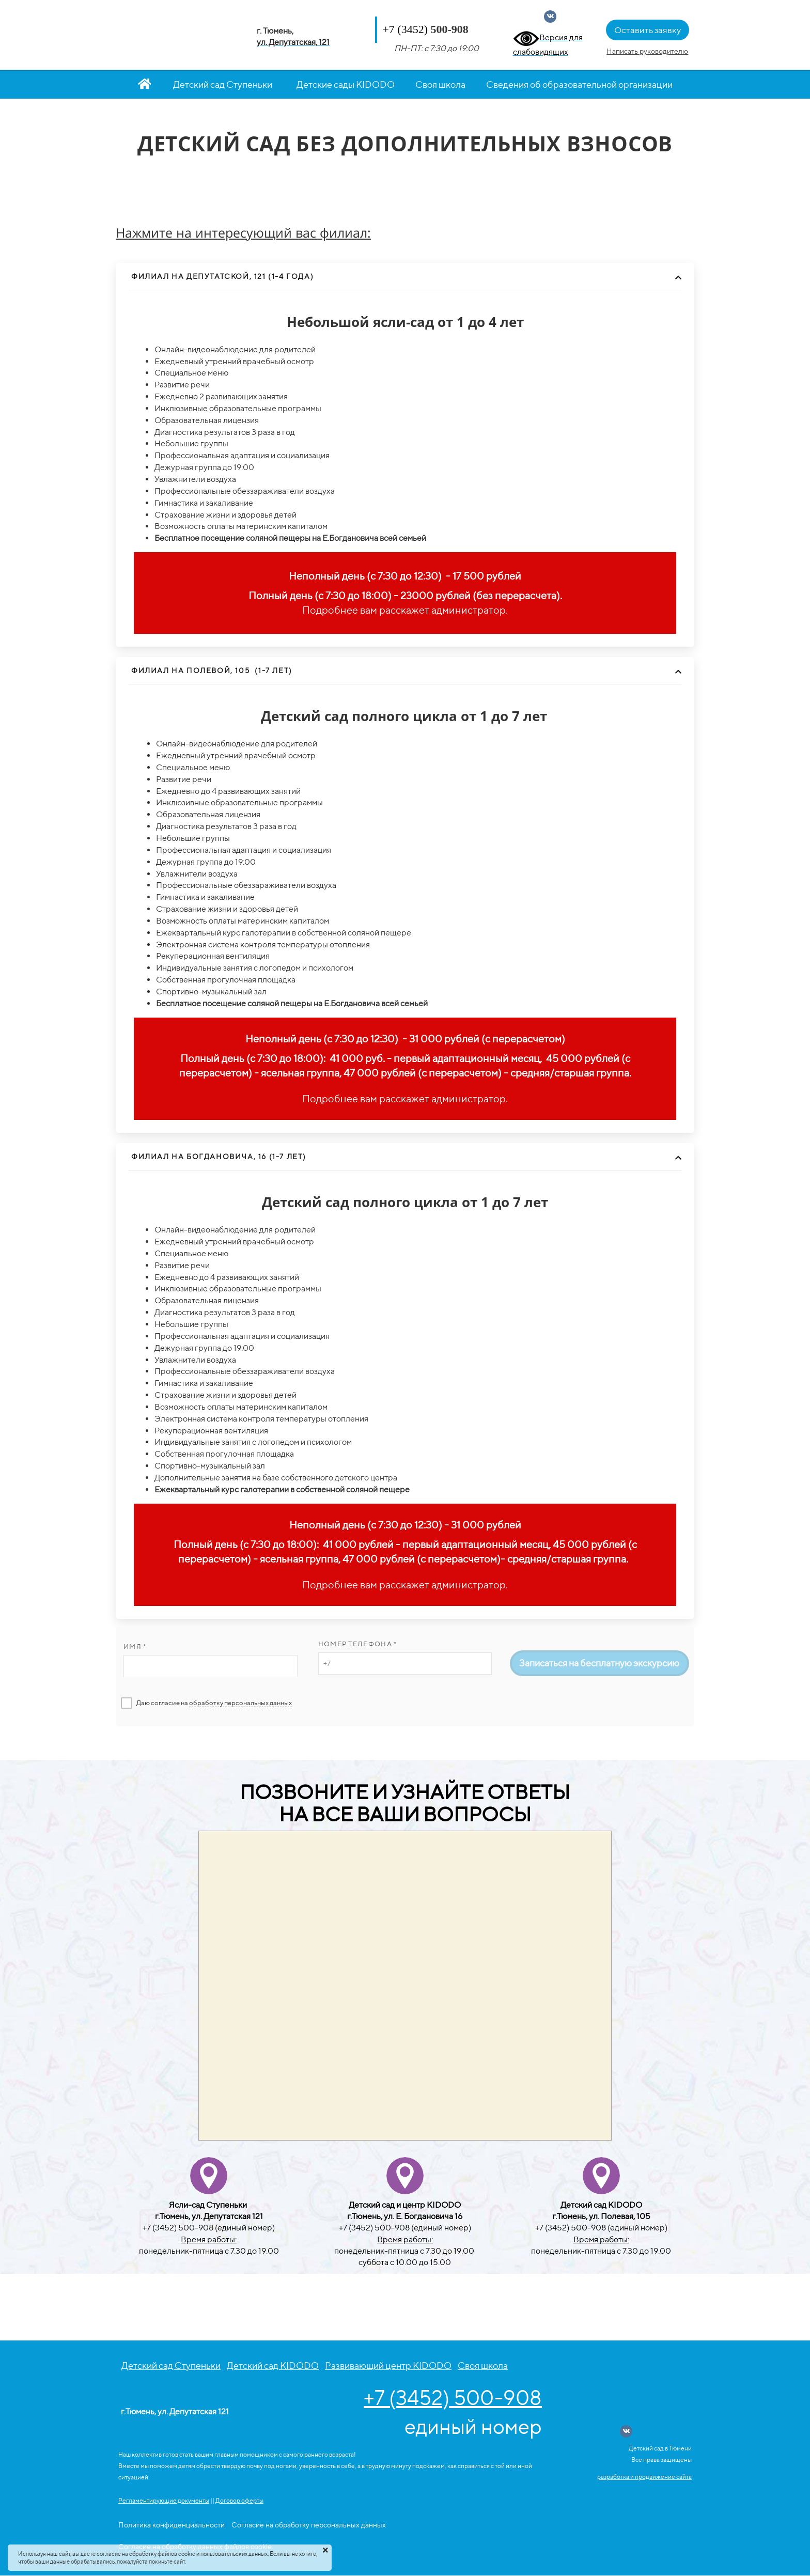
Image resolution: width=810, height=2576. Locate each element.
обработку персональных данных (240, 1703)
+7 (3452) (405, 29)
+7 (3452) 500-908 (453, 2397)
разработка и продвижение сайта (644, 2476)
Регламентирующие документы (163, 2500)
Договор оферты (239, 2500)
